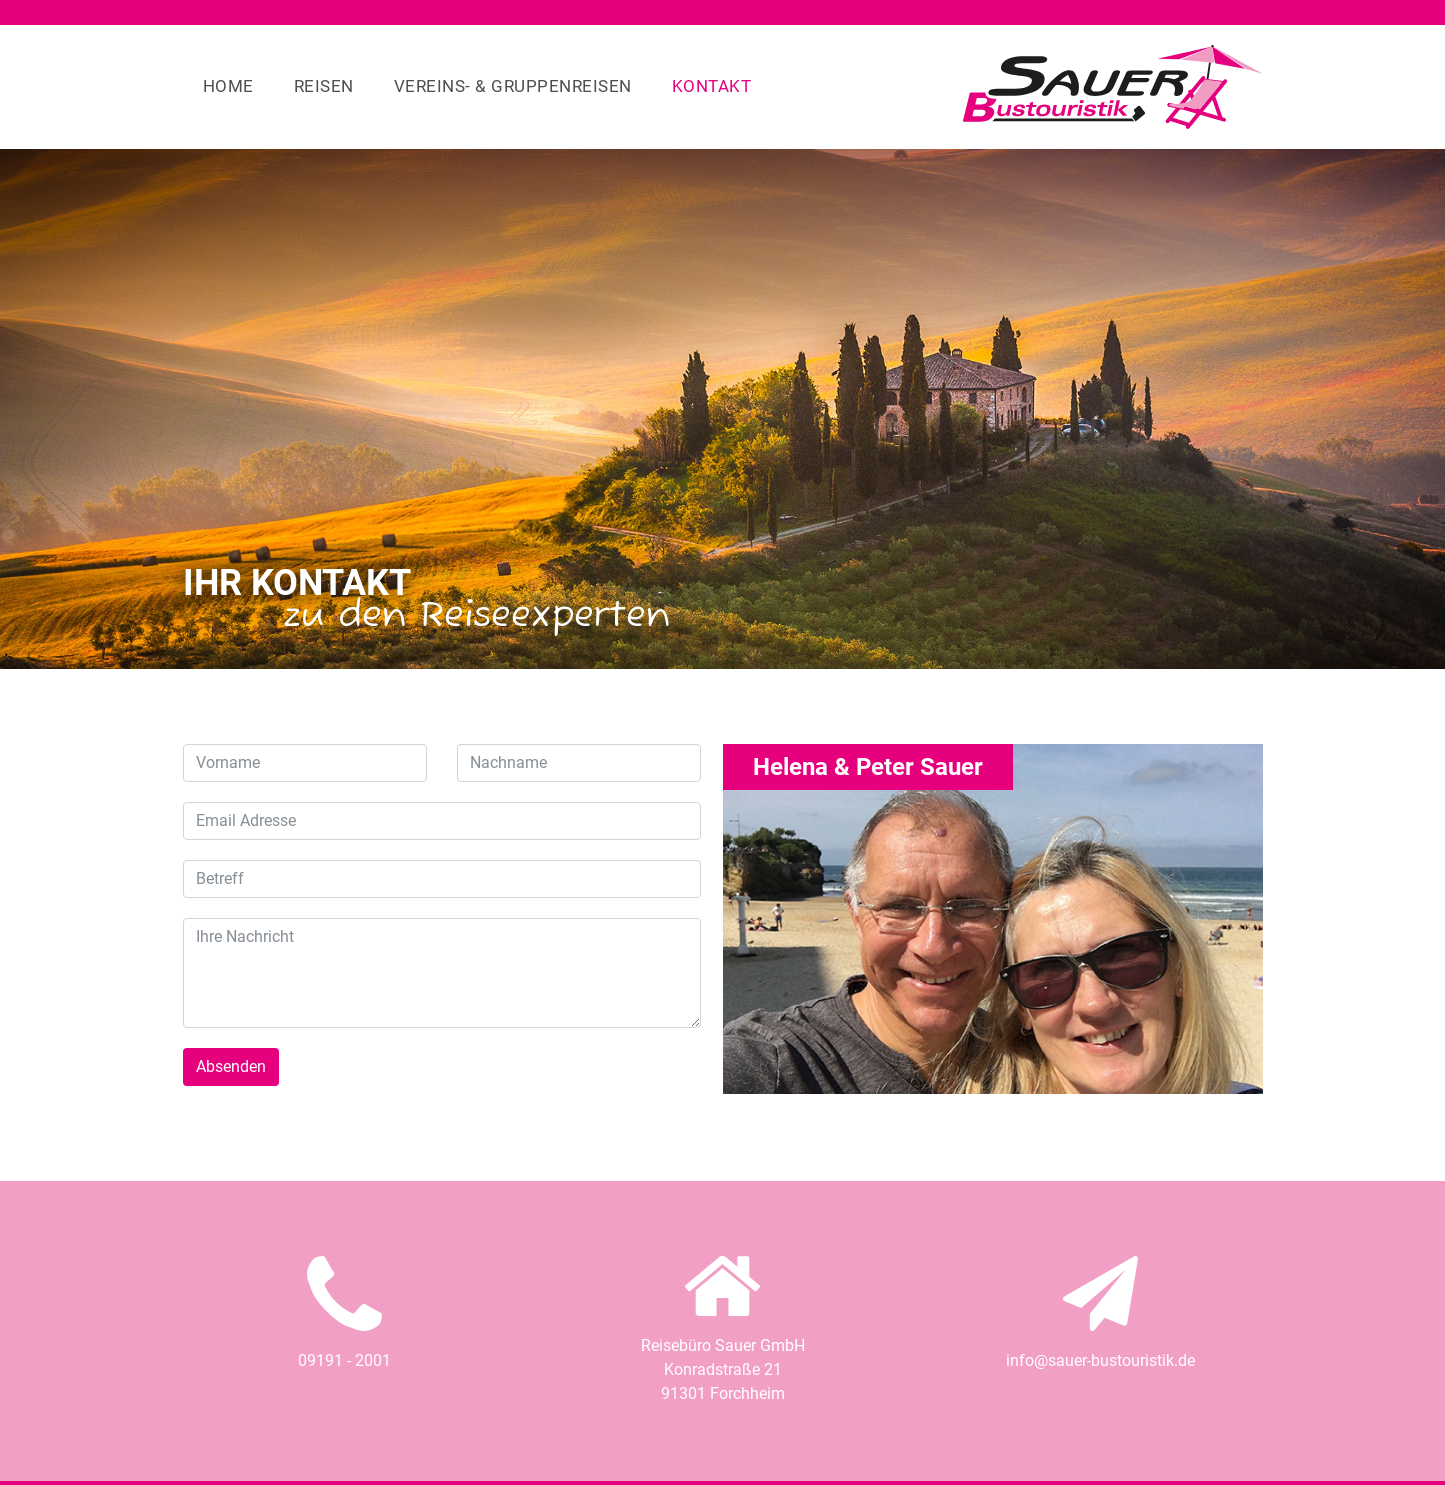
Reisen (324, 86)
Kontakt (712, 86)
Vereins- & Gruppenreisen (513, 86)
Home (228, 86)
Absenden (231, 1066)
